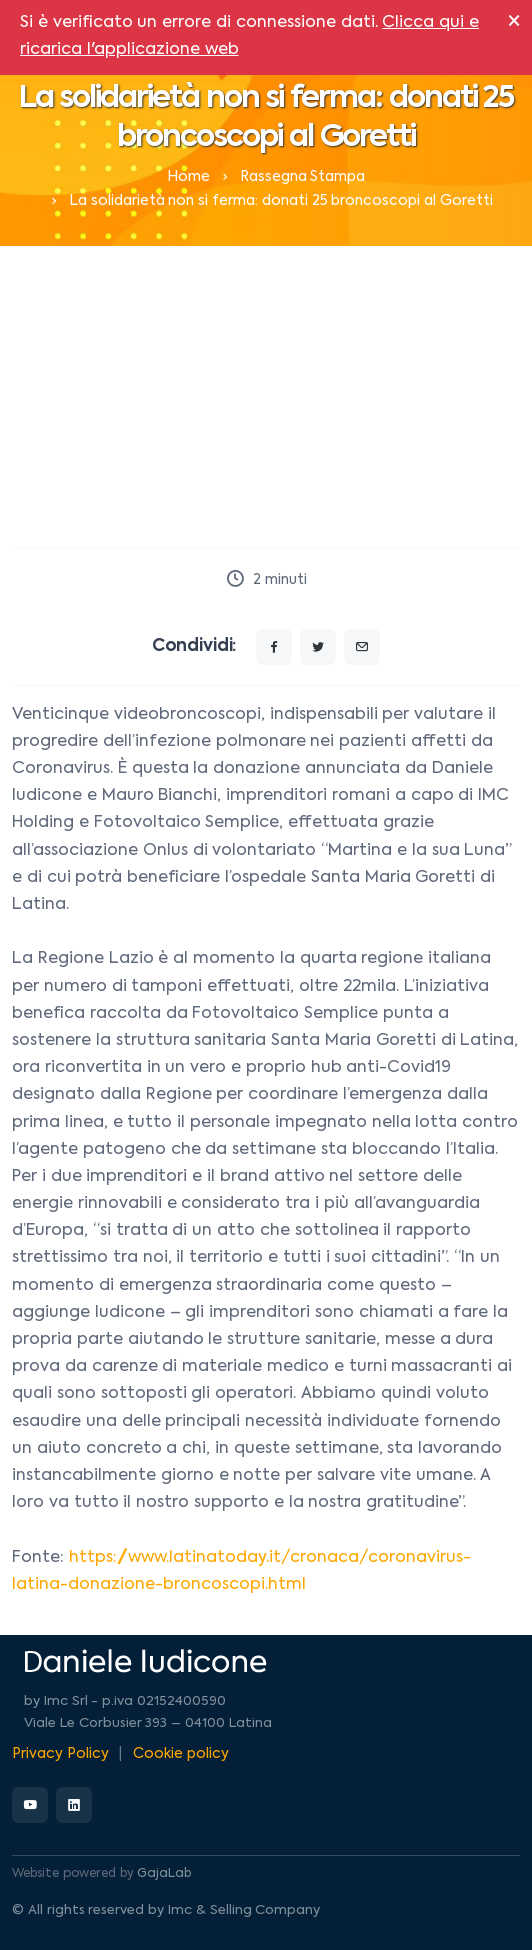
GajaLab (164, 1874)
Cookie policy (181, 1754)
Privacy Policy (60, 1754)
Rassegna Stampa (303, 177)
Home (188, 177)
